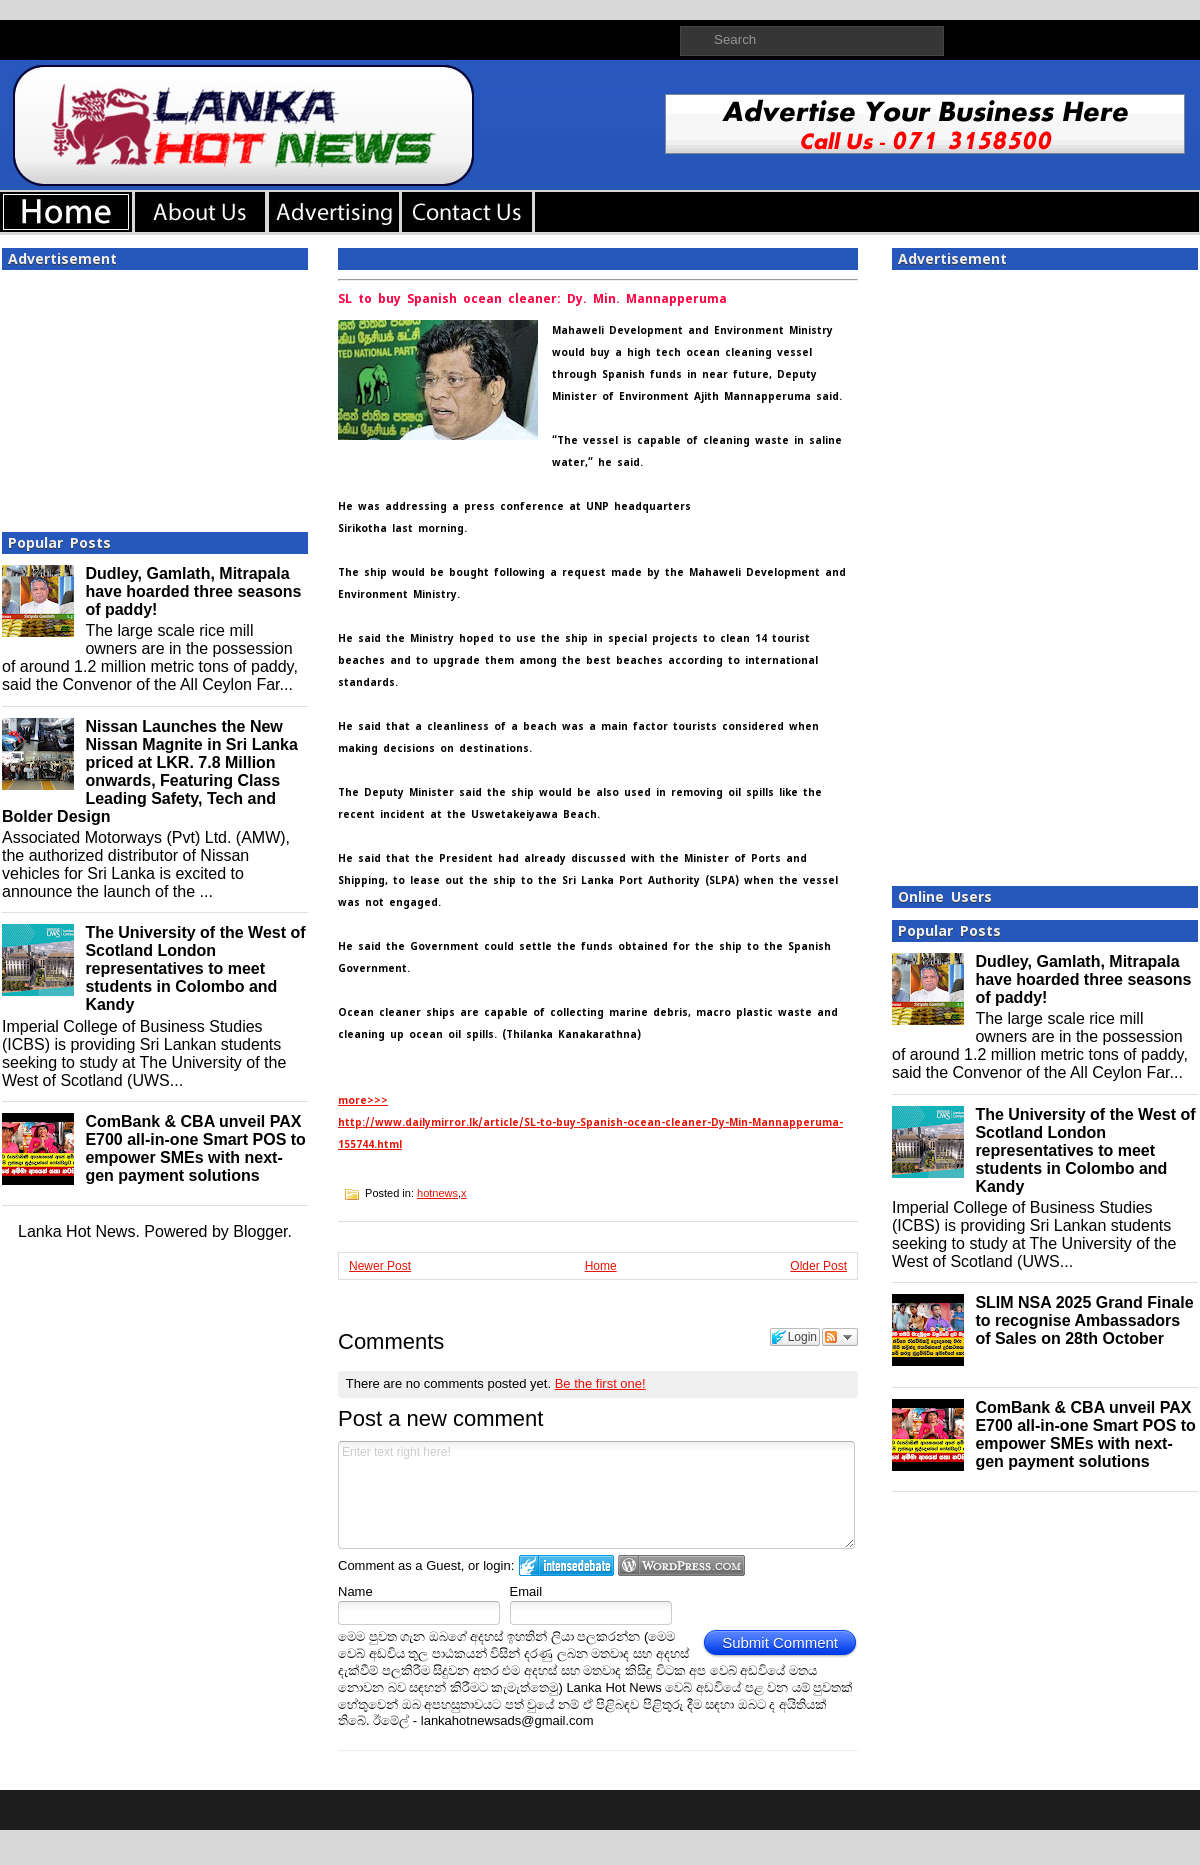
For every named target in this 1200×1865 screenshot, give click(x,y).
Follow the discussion (840, 1337)
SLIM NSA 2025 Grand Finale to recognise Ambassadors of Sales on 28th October (1084, 1320)
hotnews (437, 1193)
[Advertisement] (155, 395)
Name (355, 1591)
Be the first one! (600, 1383)
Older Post (818, 1266)
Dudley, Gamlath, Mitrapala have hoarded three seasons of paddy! (193, 591)
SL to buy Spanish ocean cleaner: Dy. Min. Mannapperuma (532, 299)
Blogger (260, 1231)
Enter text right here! (596, 1495)
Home (601, 1266)
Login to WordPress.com (681, 1565)
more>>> (363, 1100)
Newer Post (380, 1266)
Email (526, 1591)
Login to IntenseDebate (566, 1565)
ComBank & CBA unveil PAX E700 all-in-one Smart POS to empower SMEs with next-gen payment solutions (195, 1148)
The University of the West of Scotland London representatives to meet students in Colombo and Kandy (195, 968)
